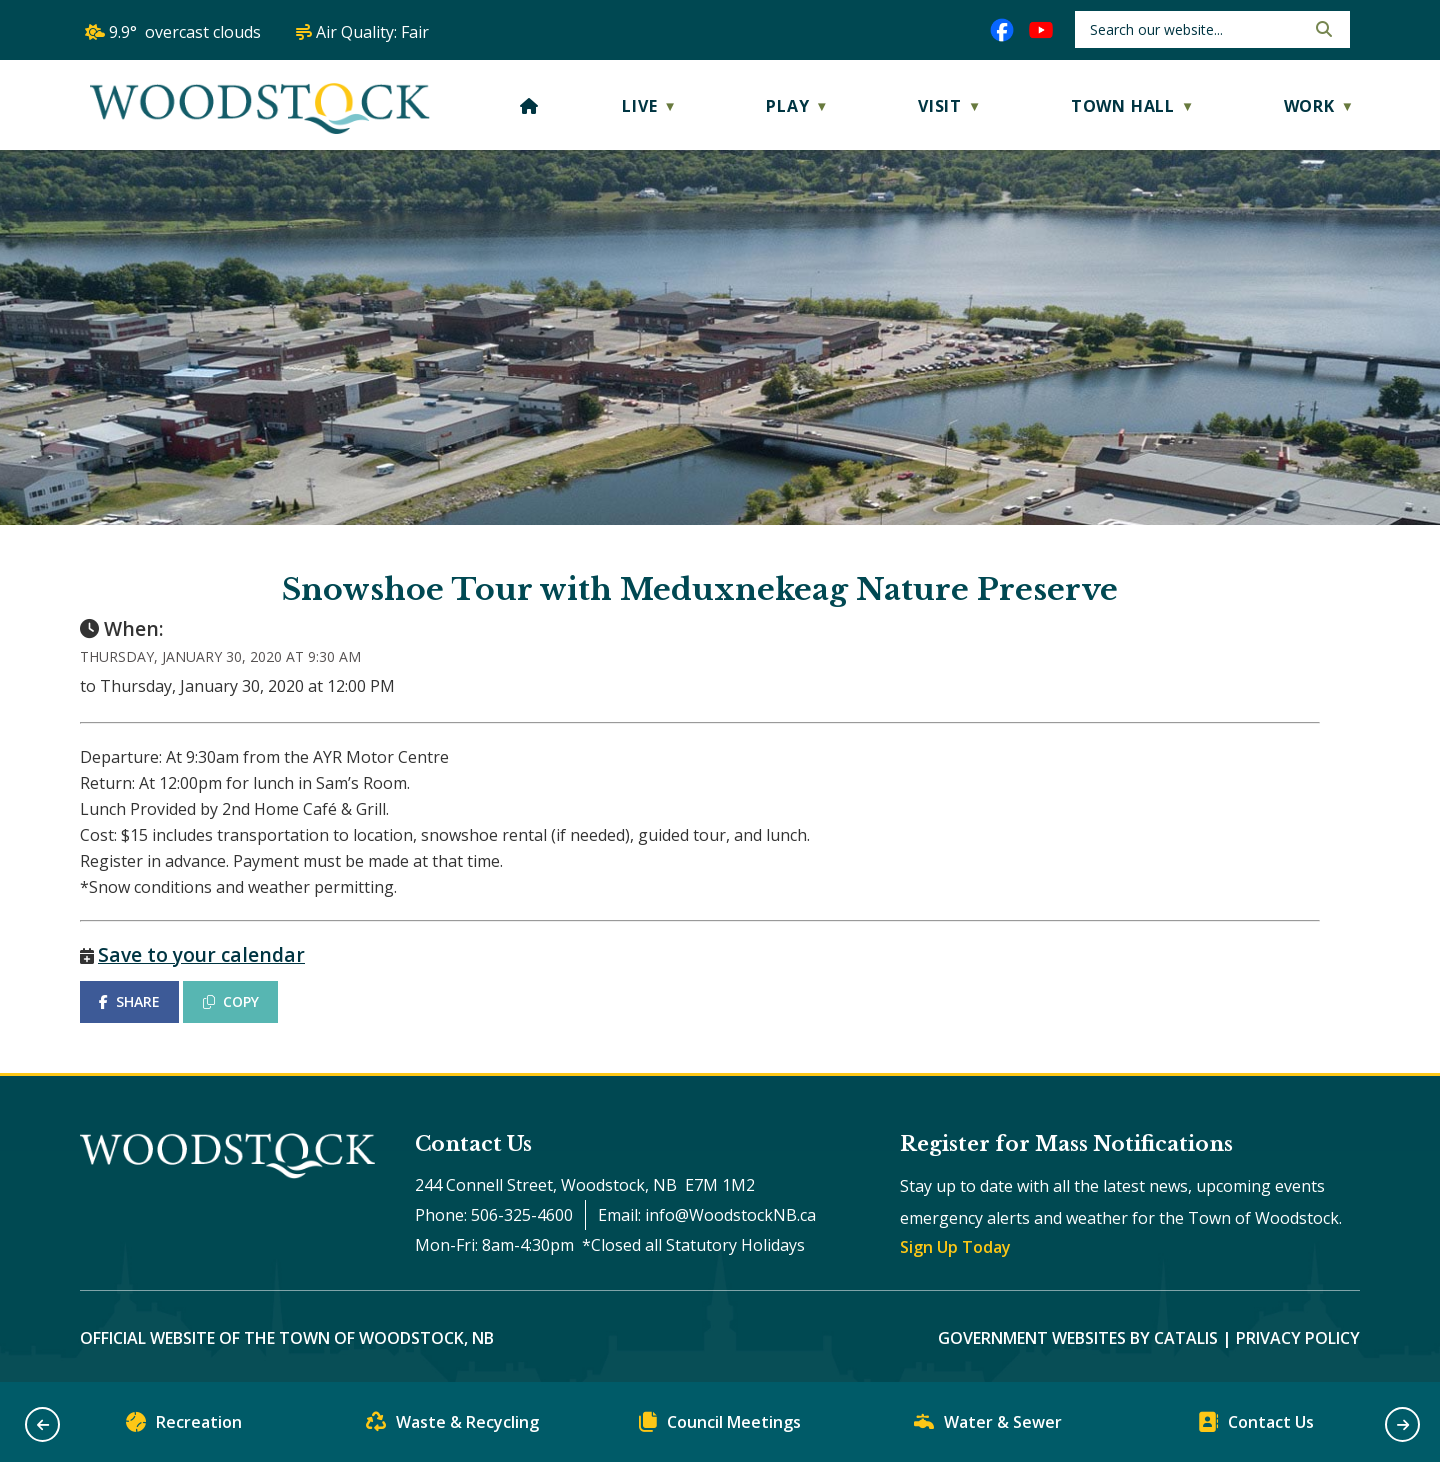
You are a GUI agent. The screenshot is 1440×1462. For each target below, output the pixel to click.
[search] (1195, 29)
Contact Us (1256, 1426)
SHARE (129, 1001)
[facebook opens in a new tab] (1002, 30)
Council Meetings (720, 1426)
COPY (231, 1001)
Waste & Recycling (452, 1426)
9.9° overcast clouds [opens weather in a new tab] (185, 32)
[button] (1322, 29)
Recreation (184, 1426)
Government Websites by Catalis (1078, 1338)
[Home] (529, 106)
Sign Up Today (955, 1247)
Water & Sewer (988, 1426)
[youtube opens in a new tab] (1041, 30)
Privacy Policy (1298, 1338)
